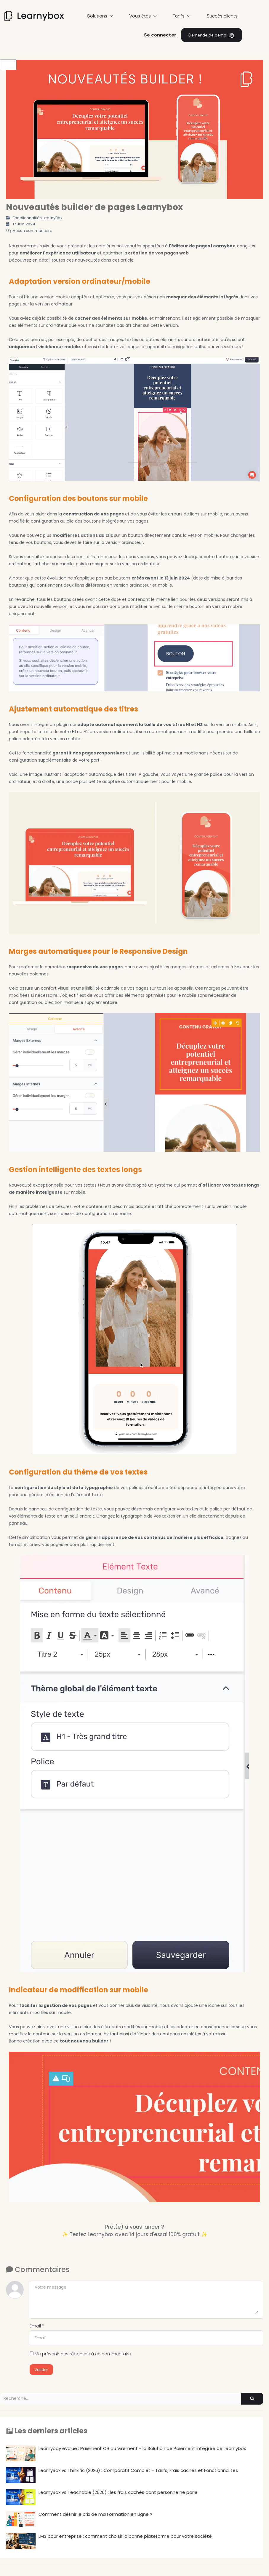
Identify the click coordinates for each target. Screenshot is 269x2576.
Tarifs (181, 16)
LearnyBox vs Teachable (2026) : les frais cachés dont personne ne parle (102, 2497)
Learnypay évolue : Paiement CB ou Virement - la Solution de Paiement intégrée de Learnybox (126, 2453)
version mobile (55, 297)
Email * (37, 2326)
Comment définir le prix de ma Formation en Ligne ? (79, 2519)
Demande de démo (211, 35)
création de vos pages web (158, 253)
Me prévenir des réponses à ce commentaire (80, 2354)
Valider (41, 2370)
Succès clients (222, 16)
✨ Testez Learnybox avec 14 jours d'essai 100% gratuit (131, 2234)
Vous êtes (143, 16)
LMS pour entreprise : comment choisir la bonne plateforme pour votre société (109, 2541)
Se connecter (160, 35)
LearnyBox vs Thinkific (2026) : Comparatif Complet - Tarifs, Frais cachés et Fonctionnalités (122, 2475)
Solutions (100, 16)
